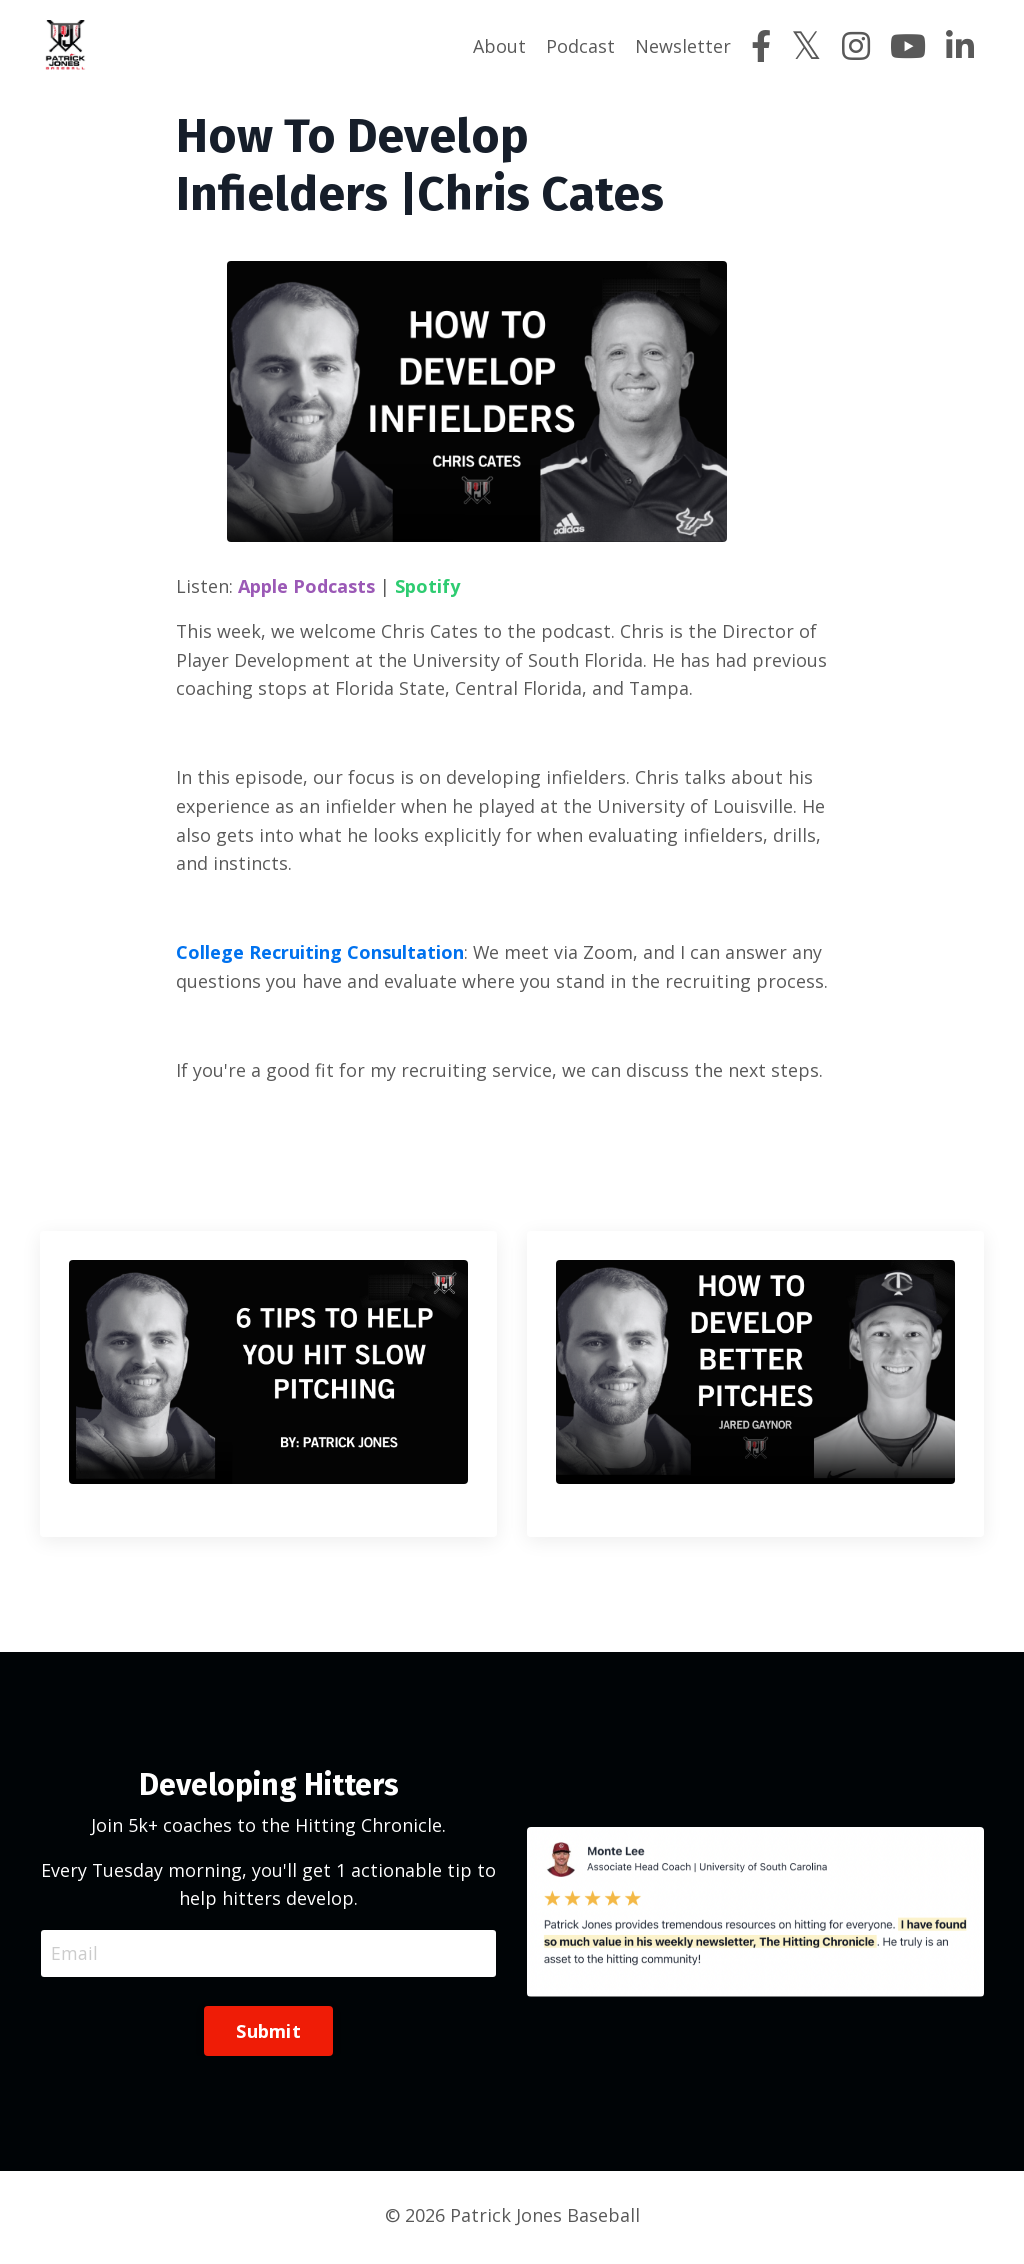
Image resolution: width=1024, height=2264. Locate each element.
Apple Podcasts (306, 585)
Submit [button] (268, 2035)
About (499, 46)
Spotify (427, 585)
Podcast (580, 46)
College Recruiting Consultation (320, 953)
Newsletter (683, 46)
